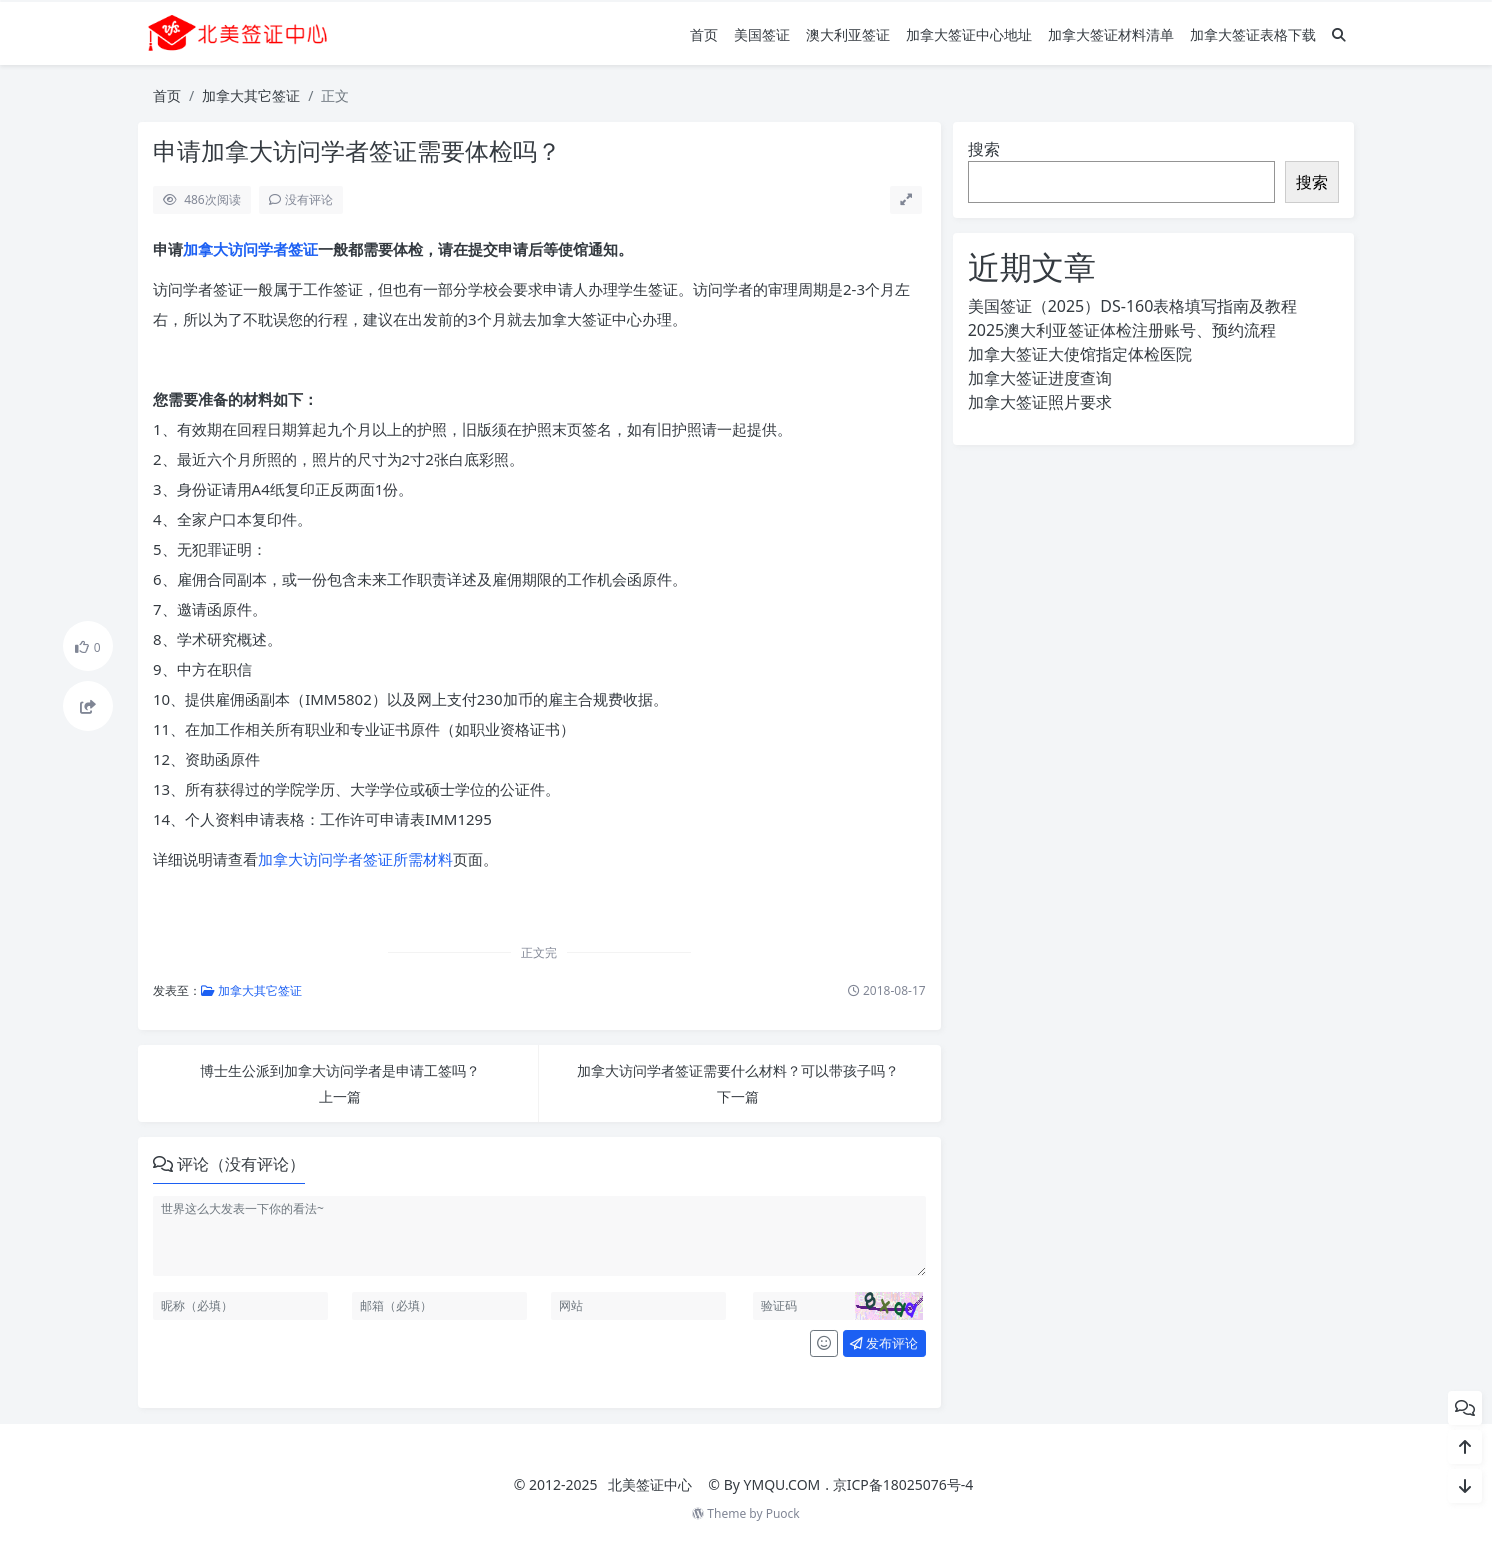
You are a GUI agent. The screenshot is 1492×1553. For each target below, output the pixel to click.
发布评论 (884, 1343)
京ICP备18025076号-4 (903, 1484)
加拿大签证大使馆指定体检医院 (1080, 354)
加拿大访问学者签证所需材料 (355, 859)
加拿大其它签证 (251, 95)
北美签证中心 (650, 1484)
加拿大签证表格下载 (1253, 34)
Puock (783, 1513)
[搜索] (1339, 34)
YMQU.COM (782, 1484)
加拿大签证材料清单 (1111, 34)
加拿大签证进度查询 (1040, 378)
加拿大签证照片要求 (1040, 402)
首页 (704, 34)
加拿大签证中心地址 (969, 34)
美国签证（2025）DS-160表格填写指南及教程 (1133, 306)
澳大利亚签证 (848, 34)
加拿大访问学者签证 (250, 249)
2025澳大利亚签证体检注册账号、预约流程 (1122, 330)
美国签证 (762, 34)
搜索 (984, 149)
